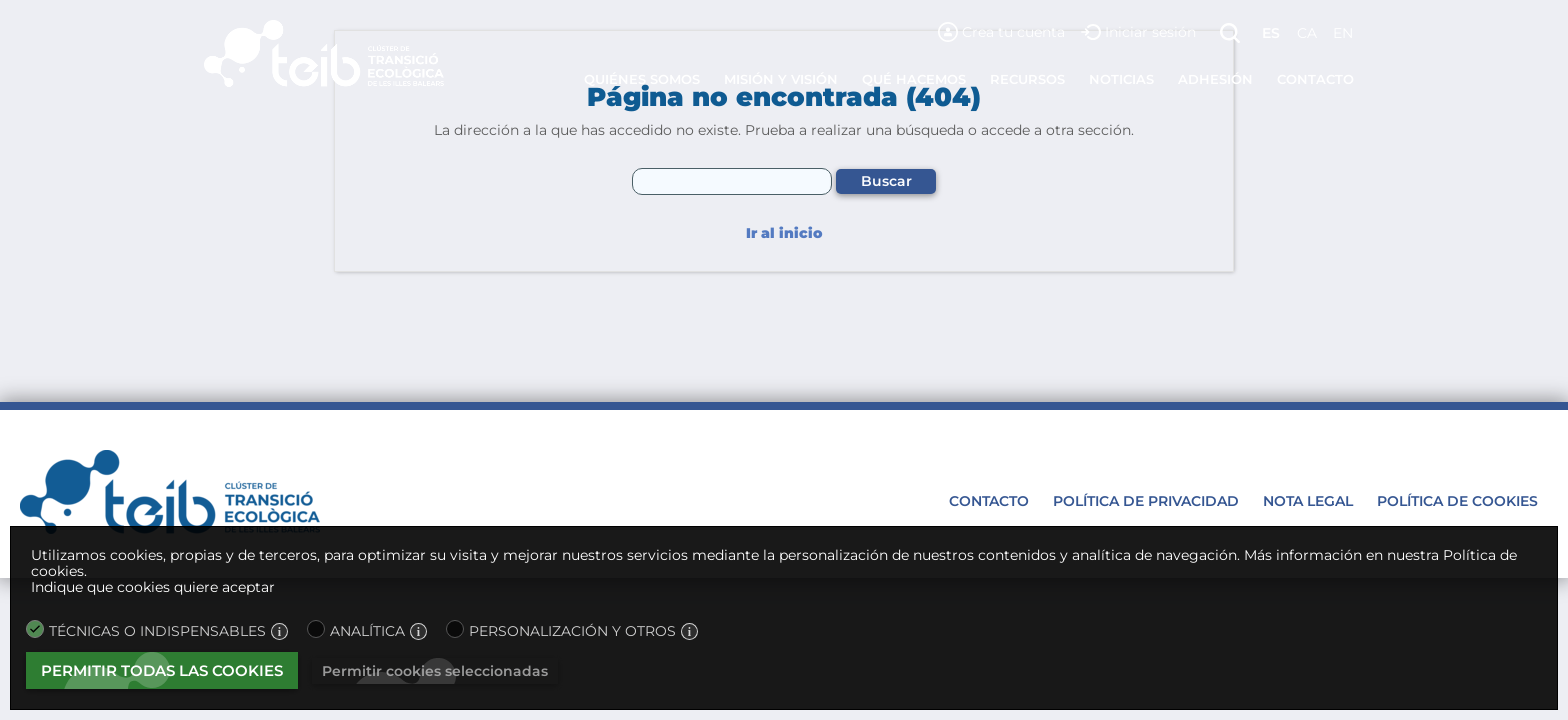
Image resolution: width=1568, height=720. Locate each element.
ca (1307, 33)
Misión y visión (781, 79)
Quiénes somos (642, 79)
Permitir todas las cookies (162, 670)
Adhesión (1215, 79)
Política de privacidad (1146, 501)
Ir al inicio (784, 233)
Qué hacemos (914, 79)
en (1343, 33)
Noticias (1121, 79)
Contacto (1315, 79)
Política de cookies (1457, 501)
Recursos (1027, 79)
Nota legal (1308, 501)
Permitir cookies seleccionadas (435, 671)
